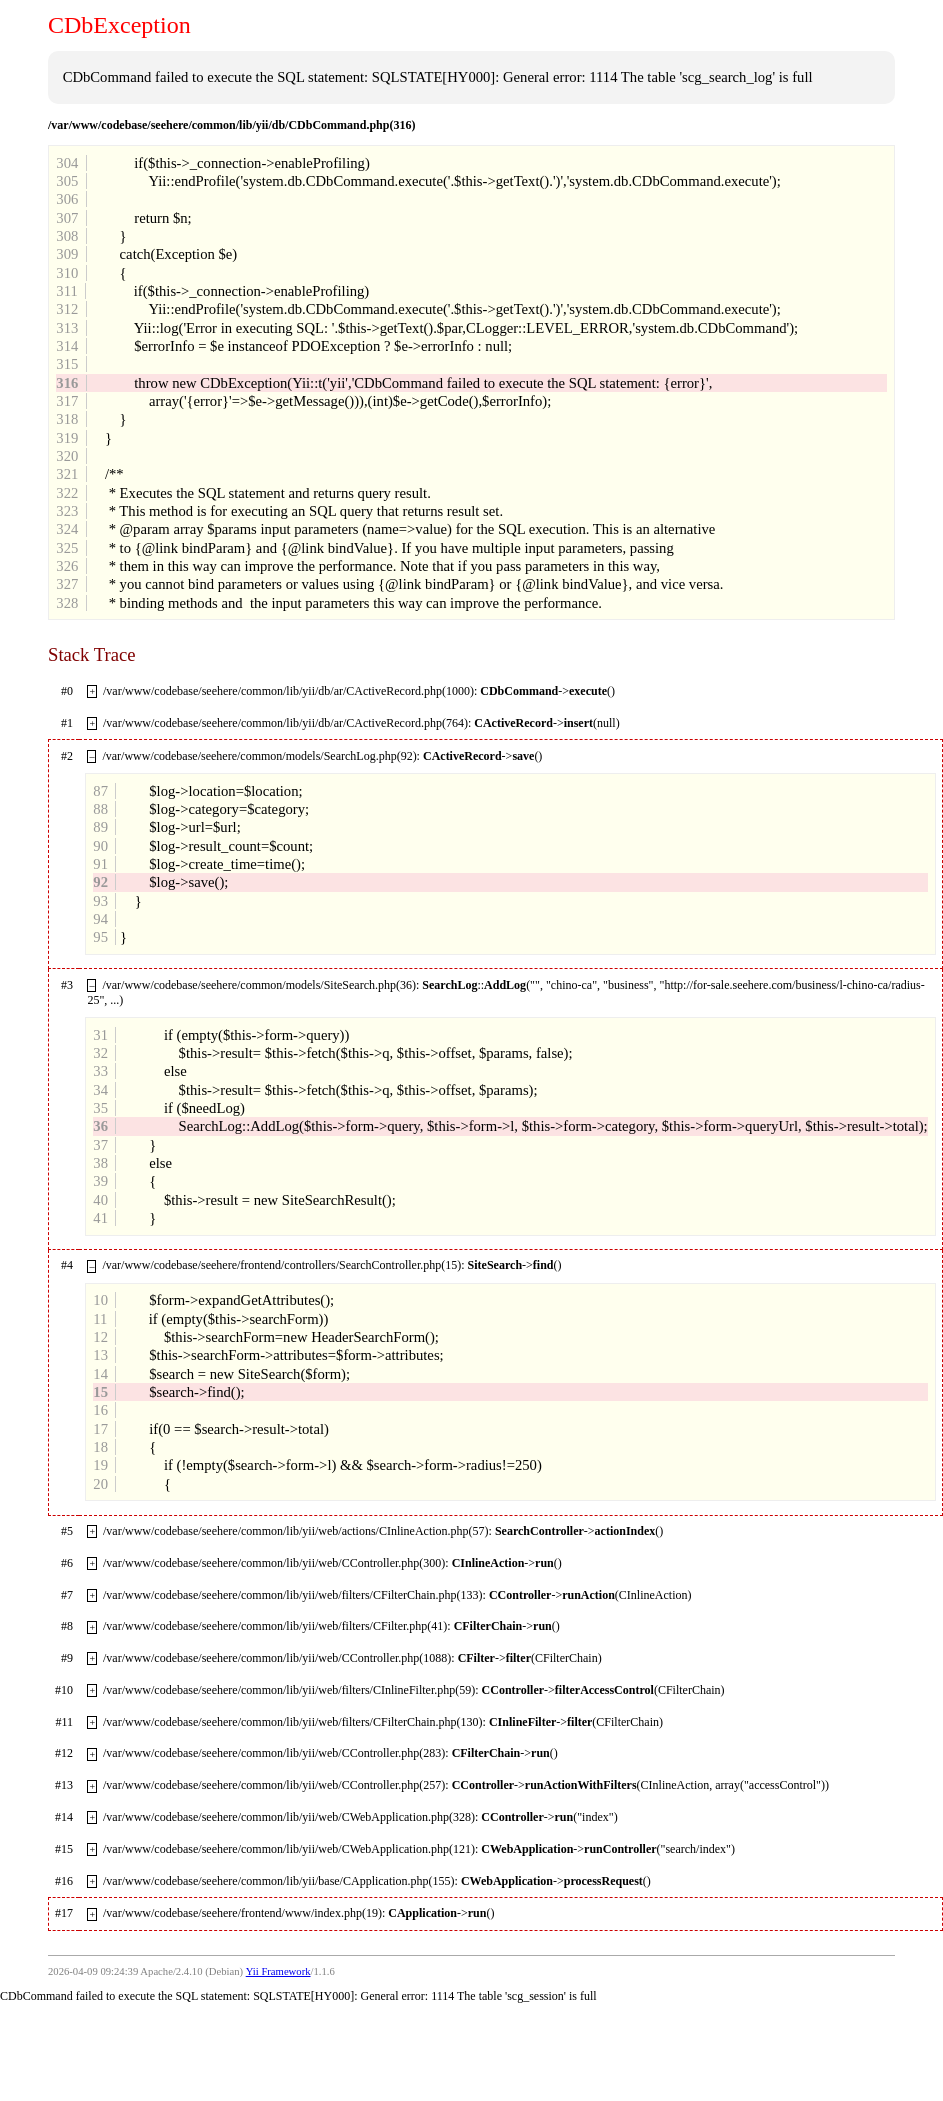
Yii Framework (278, 1971)
